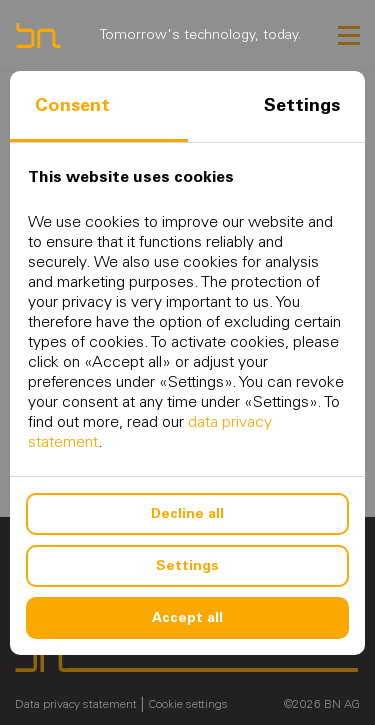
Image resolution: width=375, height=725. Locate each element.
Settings (302, 105)
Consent (72, 105)
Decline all (187, 513)
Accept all (187, 617)
